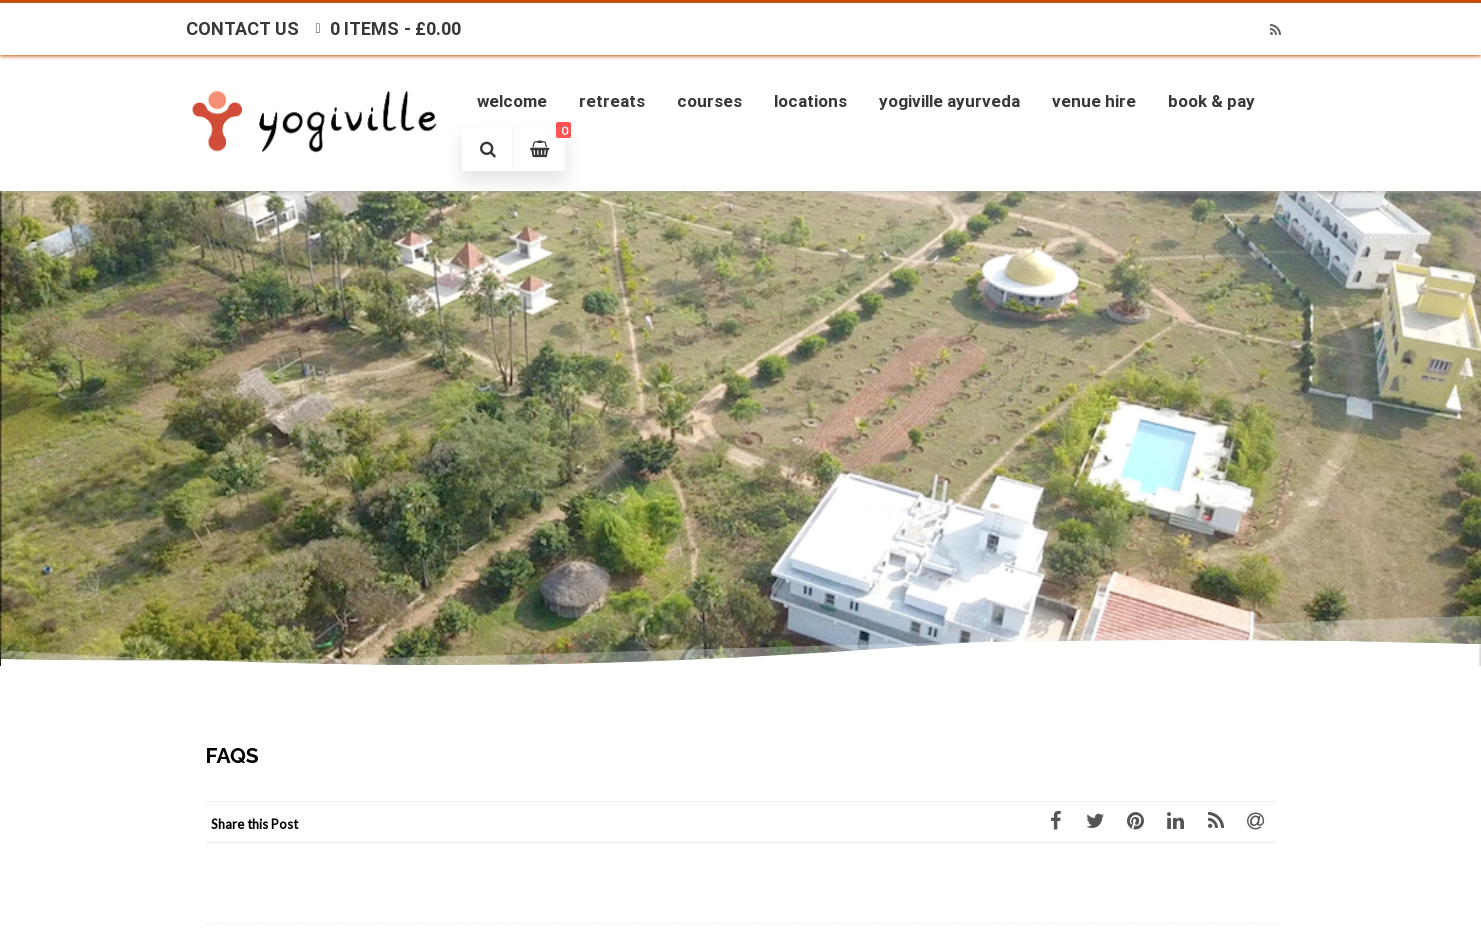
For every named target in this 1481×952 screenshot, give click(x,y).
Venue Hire (1094, 101)
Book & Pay (1211, 101)
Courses (709, 101)
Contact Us (242, 28)
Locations (810, 101)
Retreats (612, 101)
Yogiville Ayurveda (949, 101)
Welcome (512, 101)
